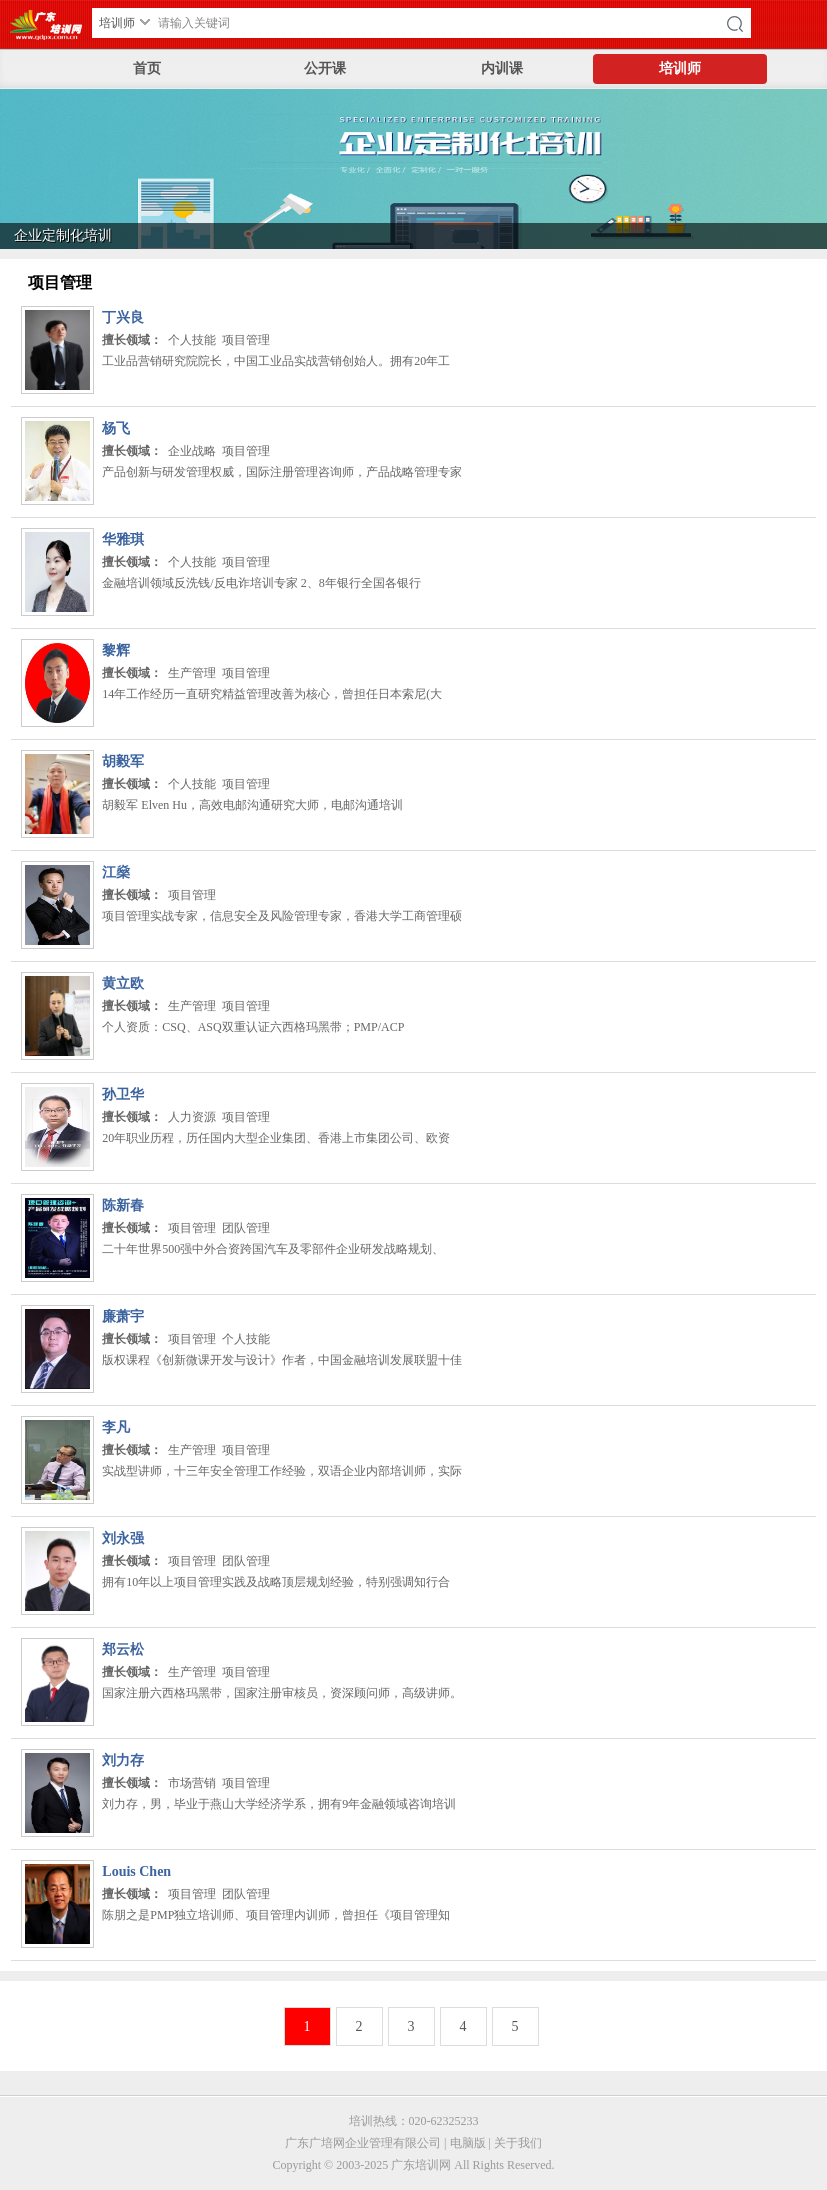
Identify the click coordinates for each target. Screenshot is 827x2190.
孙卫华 (123, 1094)
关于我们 (518, 2143)
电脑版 (468, 2143)
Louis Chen (136, 1871)
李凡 (116, 1427)
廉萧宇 (123, 1316)
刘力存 (123, 1760)
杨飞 (116, 428)
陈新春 (123, 1205)
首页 (147, 68)
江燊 (116, 872)
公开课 (325, 68)
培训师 (680, 68)
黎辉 (116, 650)
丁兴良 (123, 317)
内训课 (502, 68)
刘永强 (123, 1538)
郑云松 (123, 1649)
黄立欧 (123, 983)
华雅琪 (123, 539)
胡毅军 (123, 761)
